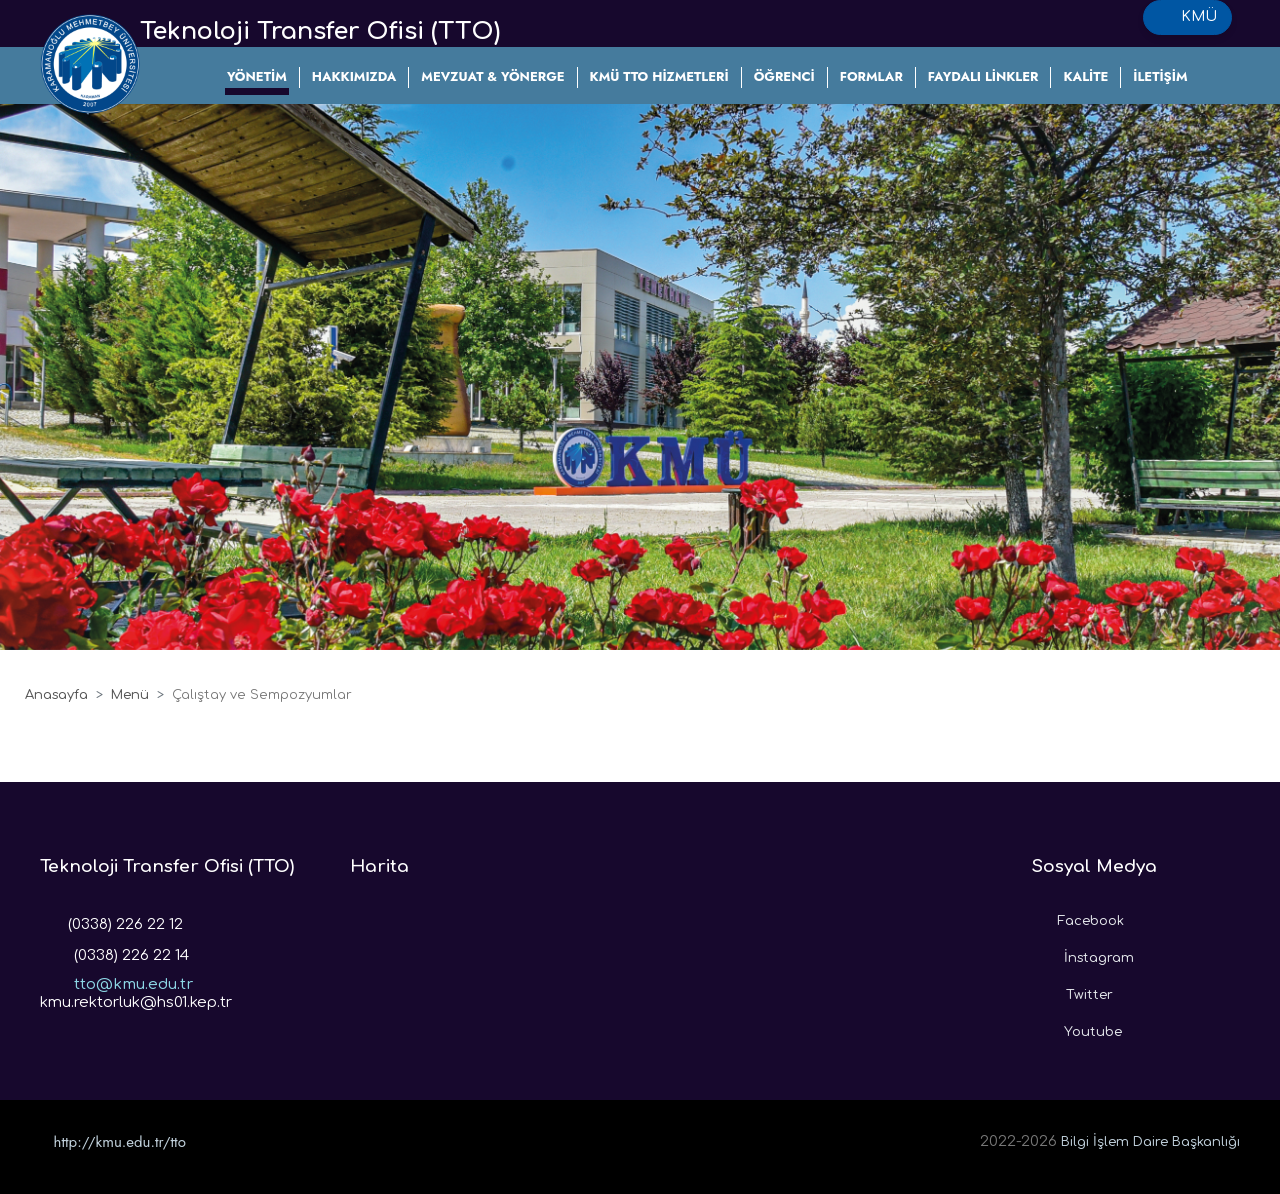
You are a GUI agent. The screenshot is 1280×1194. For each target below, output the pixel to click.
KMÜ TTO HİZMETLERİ (659, 76)
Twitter (1072, 990)
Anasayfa (56, 695)
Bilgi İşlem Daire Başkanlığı (1150, 1142)
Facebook (1078, 916)
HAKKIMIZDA (354, 76)
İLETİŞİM (1160, 76)
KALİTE (1085, 76)
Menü (130, 695)
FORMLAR (871, 76)
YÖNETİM (257, 76)
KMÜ (1187, 17)
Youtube (1077, 1027)
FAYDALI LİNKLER (983, 76)
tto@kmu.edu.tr (116, 978)
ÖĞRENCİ (784, 76)
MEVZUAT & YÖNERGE (492, 76)
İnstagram (1083, 953)
